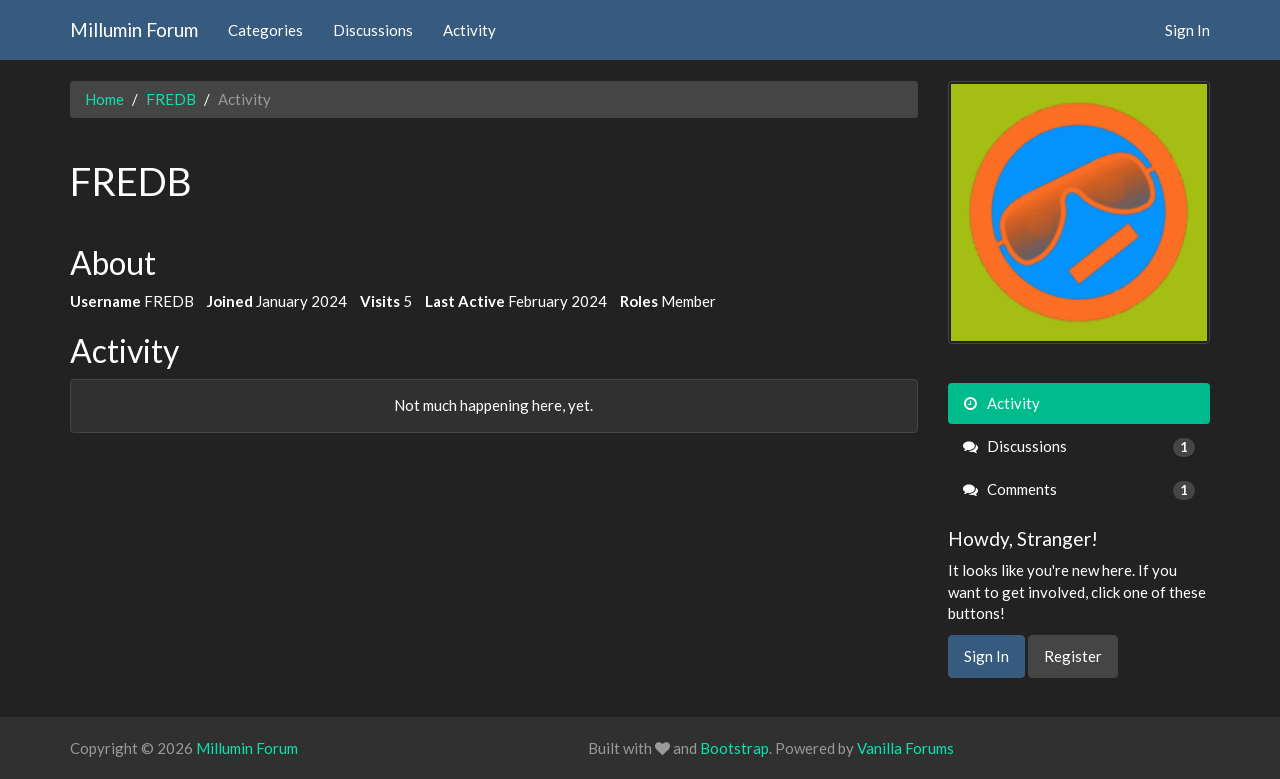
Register (1073, 656)
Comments (1079, 489)
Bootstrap (734, 748)
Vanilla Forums (905, 748)
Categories (265, 30)
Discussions (373, 30)
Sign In (1187, 30)
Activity (469, 30)
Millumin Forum (134, 29)
